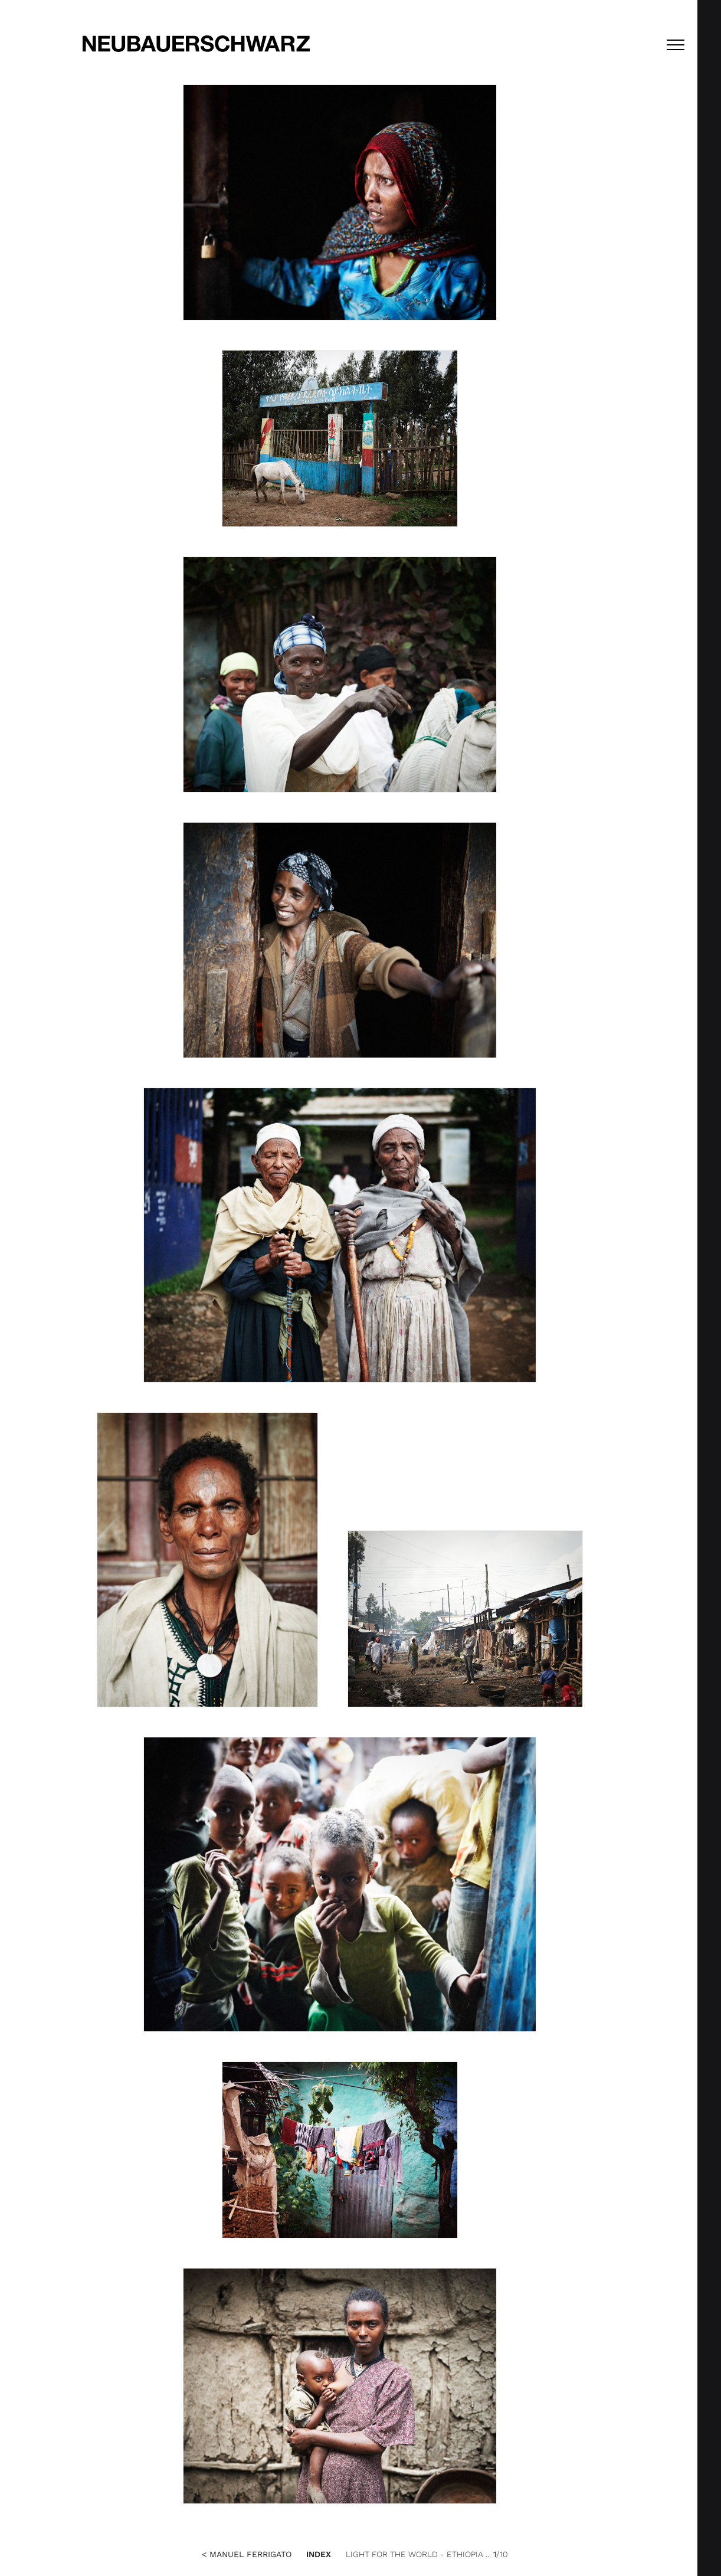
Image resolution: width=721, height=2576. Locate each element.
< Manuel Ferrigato (246, 2554)
